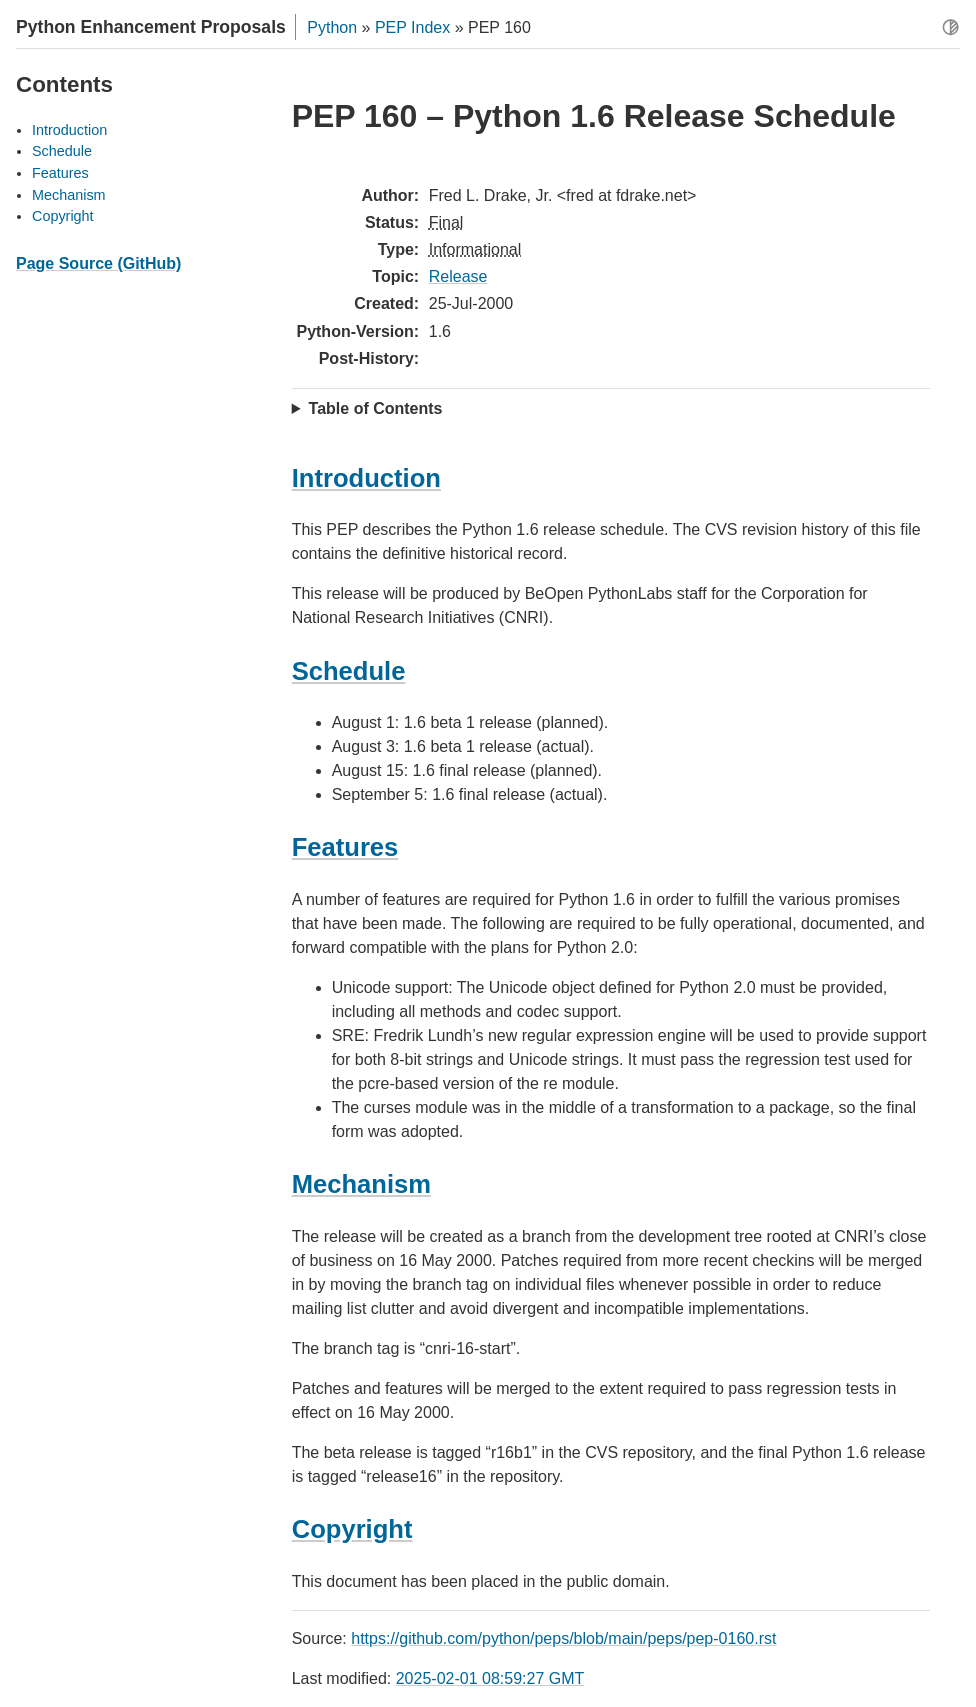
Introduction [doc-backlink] (366, 478)
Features (60, 173)
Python (332, 27)
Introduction (69, 130)
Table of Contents (376, 408)
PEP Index (412, 27)
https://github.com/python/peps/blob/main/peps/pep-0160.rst (563, 1638)
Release (458, 276)
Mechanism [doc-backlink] (361, 1184)
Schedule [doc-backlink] (349, 671)
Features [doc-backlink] (345, 847)
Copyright (63, 216)
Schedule (62, 151)
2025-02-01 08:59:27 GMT (490, 1678)
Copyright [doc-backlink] (352, 1529)
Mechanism (69, 195)
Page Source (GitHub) (98, 263)
